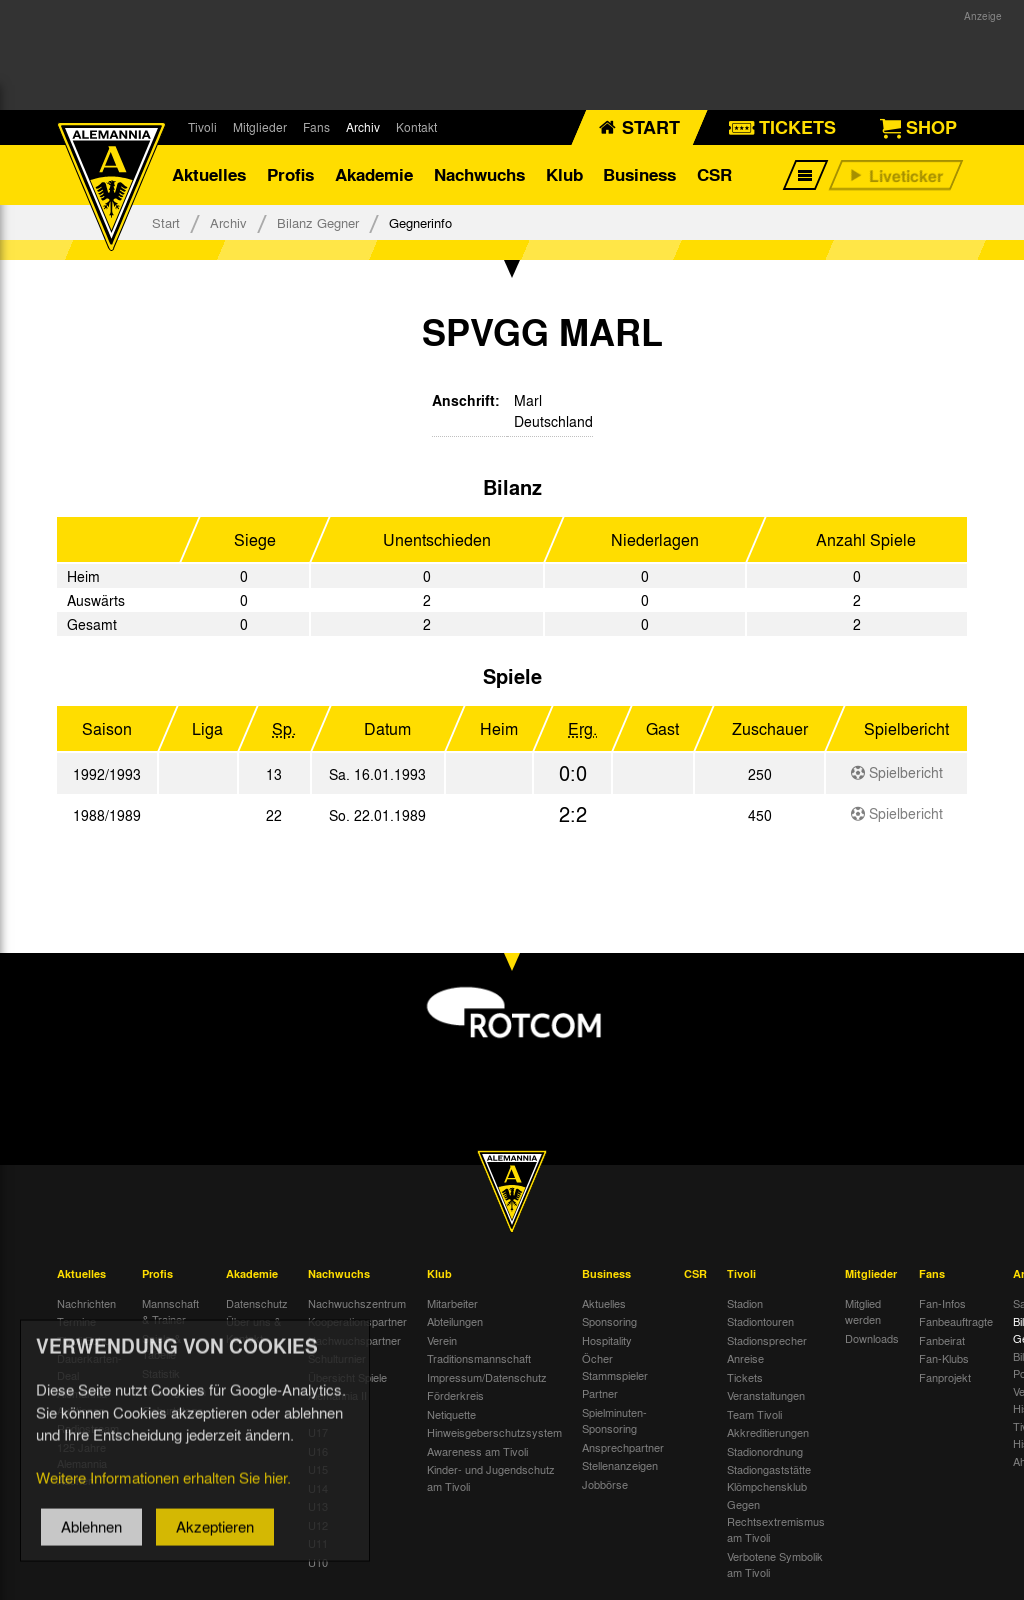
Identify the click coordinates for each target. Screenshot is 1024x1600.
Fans (316, 127)
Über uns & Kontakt (253, 1330)
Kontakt (416, 127)
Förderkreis (455, 1396)
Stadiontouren (760, 1322)
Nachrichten (86, 1303)
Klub (564, 174)
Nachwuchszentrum (357, 1303)
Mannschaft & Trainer (170, 1311)
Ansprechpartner (623, 1447)
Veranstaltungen (766, 1396)
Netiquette (451, 1414)
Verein (442, 1340)
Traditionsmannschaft (479, 1359)
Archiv (363, 127)
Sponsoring (609, 1322)
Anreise (745, 1359)
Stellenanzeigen (620, 1466)
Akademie (374, 174)
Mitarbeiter (452, 1303)
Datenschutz (257, 1303)
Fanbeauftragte (956, 1322)
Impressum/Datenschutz (487, 1377)
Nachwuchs (479, 174)
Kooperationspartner (357, 1322)
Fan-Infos (942, 1303)
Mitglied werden (863, 1311)
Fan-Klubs (944, 1359)
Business (639, 174)
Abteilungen (455, 1322)
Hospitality (607, 1340)
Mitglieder (260, 127)
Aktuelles (209, 174)
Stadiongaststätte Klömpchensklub (769, 1478)
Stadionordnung (765, 1451)
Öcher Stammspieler (615, 1367)
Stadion (745, 1303)
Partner (600, 1394)
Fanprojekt (945, 1377)
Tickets (745, 1377)
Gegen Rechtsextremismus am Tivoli (776, 1521)
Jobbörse (605, 1484)
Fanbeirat (942, 1340)
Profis (290, 174)
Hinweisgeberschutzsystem (494, 1433)
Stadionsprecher (767, 1340)
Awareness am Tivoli (477, 1451)
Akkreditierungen (768, 1433)
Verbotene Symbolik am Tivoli (775, 1564)
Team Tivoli (754, 1414)
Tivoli (202, 127)
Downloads (872, 1338)
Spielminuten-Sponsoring (614, 1420)
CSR (714, 174)
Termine (76, 1322)
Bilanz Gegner (318, 222)
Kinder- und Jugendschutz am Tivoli (491, 1478)
